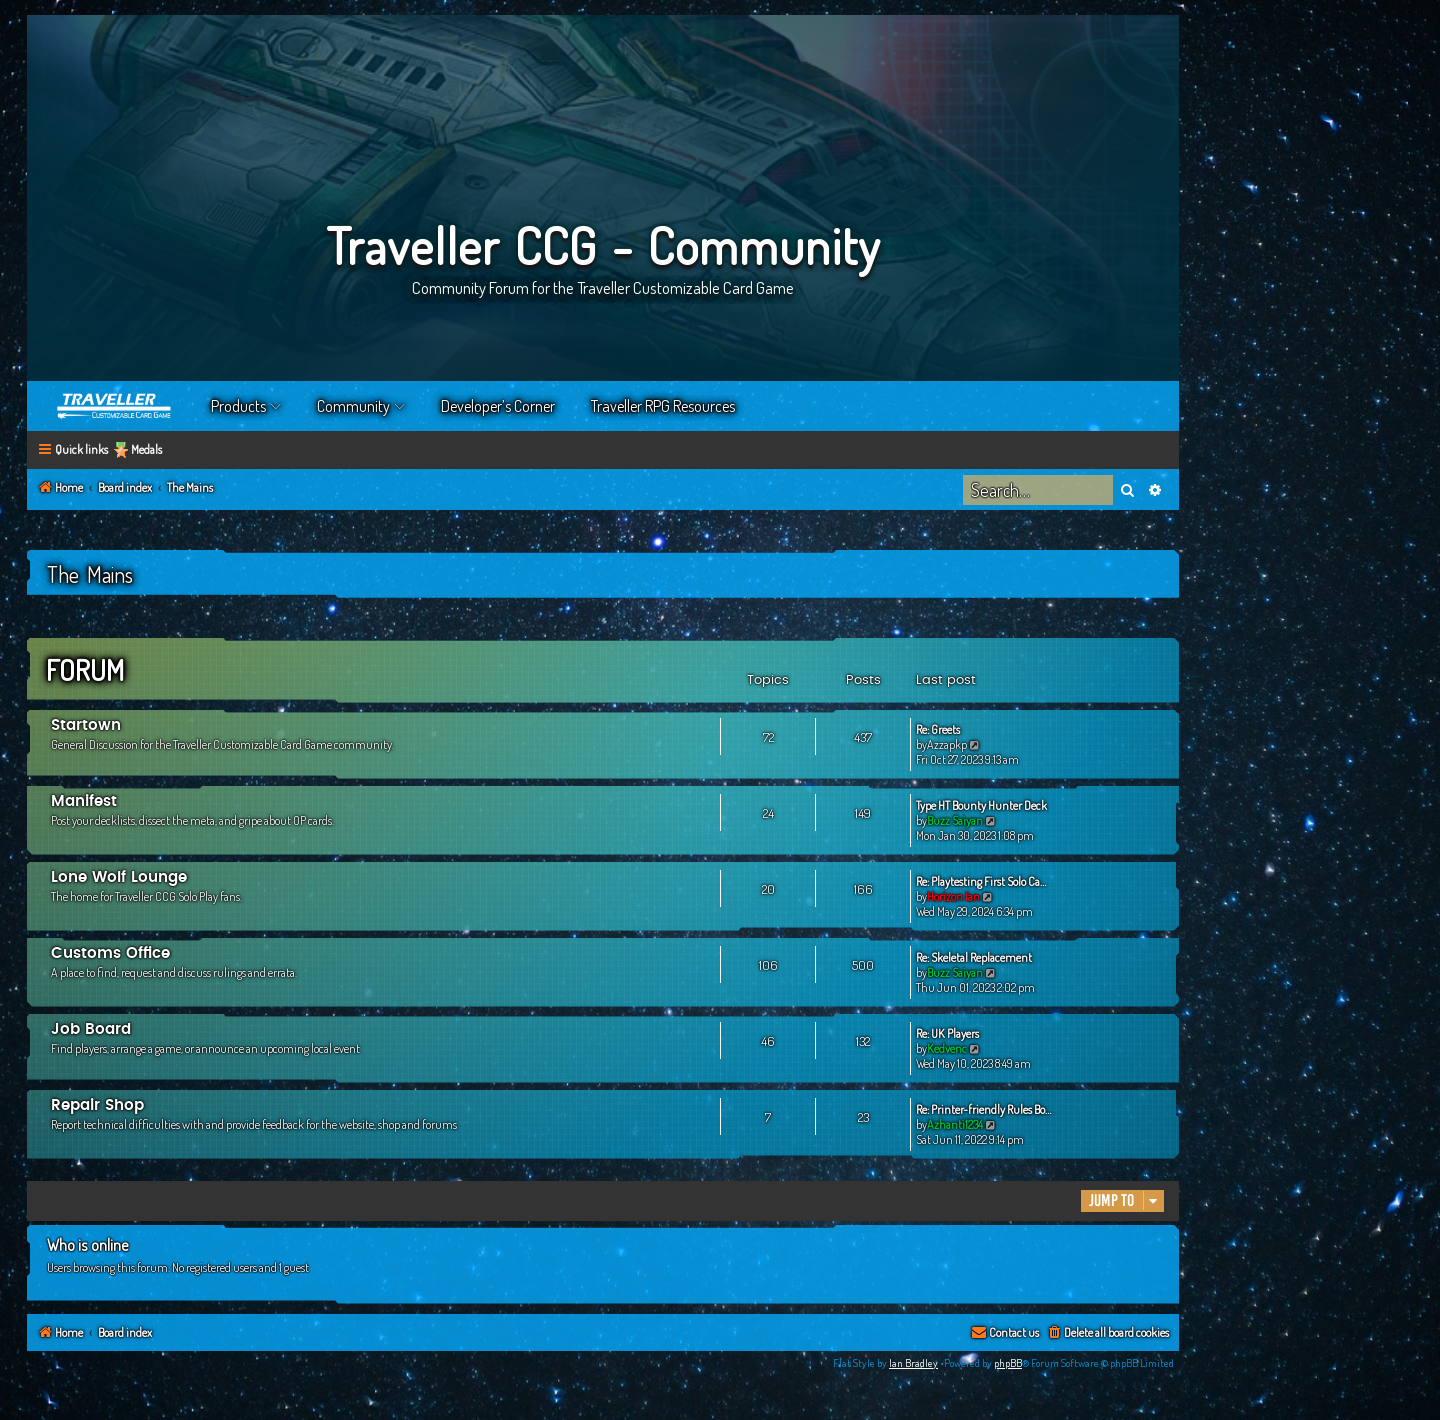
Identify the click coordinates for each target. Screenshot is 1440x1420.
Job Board (91, 1029)
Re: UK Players (947, 1033)
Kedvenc (947, 1048)
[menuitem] (1107, 1333)
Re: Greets (938, 729)
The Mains (90, 574)
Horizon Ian (953, 896)
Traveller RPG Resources (663, 406)
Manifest (84, 801)
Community (353, 406)
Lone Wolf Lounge (119, 877)
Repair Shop (97, 1105)
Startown (86, 725)
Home (115, 406)
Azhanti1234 (955, 1124)
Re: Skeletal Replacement (974, 957)
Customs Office (110, 953)
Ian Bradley (913, 1363)
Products (238, 406)
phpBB (1008, 1363)
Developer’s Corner (498, 406)
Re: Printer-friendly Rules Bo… (983, 1109)
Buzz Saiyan (955, 820)
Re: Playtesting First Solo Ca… (981, 881)
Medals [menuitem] (146, 449)
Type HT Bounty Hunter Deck (981, 805)
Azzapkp (947, 744)
